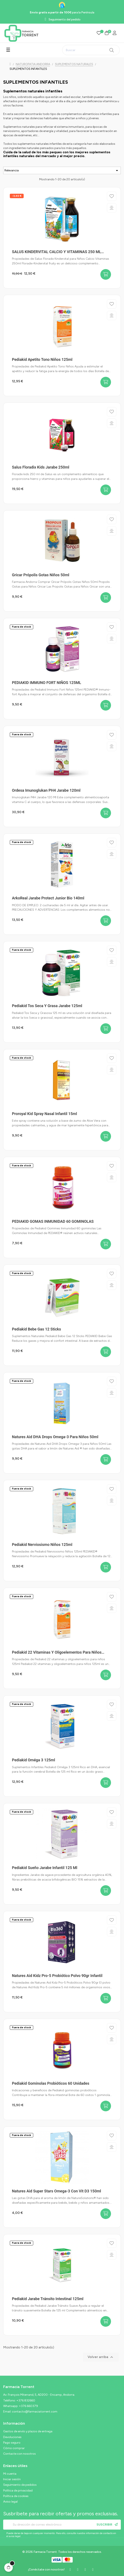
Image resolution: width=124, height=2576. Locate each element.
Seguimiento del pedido (65, 19)
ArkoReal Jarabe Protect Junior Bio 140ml (48, 898)
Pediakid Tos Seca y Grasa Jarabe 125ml (47, 1005)
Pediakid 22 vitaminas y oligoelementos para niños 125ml (57, 1652)
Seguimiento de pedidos (20, 2485)
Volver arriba (101, 2357)
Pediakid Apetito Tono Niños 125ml (42, 359)
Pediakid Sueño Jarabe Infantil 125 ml (44, 1867)
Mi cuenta (9, 2474)
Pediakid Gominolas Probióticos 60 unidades (50, 2083)
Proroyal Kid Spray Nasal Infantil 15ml (44, 1113)
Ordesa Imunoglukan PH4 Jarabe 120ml (46, 790)
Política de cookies (16, 2496)
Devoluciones (12, 2437)
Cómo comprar (14, 2448)
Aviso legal (10, 2501)
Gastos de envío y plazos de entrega (27, 2431)
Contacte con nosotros (19, 2454)
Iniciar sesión (12, 2479)
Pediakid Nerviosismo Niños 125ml (42, 1544)
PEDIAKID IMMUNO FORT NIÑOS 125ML (46, 682)
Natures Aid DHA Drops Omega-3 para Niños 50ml (55, 1437)
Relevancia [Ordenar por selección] (62, 170)
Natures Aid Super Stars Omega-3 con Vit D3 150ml (56, 2191)
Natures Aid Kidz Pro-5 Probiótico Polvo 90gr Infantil (57, 1975)
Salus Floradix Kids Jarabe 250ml (40, 467)
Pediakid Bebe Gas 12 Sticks (36, 1329)
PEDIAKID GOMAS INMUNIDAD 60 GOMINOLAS (53, 1221)
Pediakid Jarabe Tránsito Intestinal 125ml (48, 2298)
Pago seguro (11, 2442)
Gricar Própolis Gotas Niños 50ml (40, 575)
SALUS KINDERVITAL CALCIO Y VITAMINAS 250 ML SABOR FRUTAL (56, 251)
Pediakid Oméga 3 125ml (33, 1760)
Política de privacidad (18, 2490)
